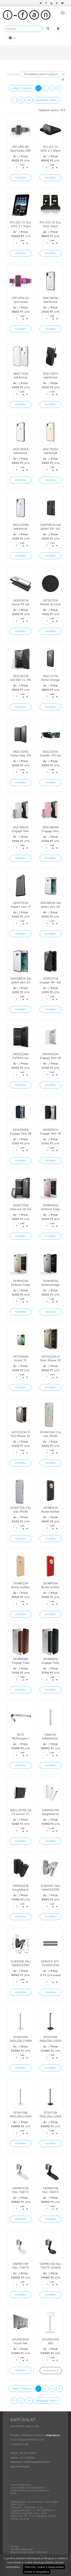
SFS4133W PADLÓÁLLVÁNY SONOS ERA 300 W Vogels (21, 2039)
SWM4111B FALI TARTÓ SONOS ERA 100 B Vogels (50, 2265)
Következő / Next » (47, 100)
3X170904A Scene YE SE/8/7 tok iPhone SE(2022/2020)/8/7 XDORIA (21, 1358)
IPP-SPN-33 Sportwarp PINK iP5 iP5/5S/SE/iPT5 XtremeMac (20, 300)
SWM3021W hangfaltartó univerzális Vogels (50, 1812)
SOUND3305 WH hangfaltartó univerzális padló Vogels (50, 2341)
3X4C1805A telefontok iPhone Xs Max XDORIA (50, 300)
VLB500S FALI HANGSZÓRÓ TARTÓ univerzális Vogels (50, 1887)
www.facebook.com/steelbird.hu (29, 2490)
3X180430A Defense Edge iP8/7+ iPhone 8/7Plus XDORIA (50, 1207)
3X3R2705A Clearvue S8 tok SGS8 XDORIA (20, 1207)
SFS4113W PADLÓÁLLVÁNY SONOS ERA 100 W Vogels (21, 2114)
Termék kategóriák (21, 2549)
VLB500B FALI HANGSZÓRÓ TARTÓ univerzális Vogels (21, 1963)
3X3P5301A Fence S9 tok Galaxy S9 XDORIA (21, 602)
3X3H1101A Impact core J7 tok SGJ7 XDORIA (21, 904)
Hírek (13, 2493)
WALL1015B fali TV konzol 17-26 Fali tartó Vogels (20, 1812)
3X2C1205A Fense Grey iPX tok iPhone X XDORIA (20, 753)
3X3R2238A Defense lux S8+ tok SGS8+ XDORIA (20, 1056)
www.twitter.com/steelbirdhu (27, 2487)
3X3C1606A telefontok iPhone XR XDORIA (20, 451)
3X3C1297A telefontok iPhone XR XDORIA (50, 375)
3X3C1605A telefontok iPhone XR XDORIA (50, 451)
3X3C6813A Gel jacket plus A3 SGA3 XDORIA (50, 904)
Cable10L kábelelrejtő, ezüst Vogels (50, 1736)
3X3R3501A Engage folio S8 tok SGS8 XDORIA (50, 1131)
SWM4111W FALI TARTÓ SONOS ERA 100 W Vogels (20, 2265)
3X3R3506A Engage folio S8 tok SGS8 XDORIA (20, 1131)
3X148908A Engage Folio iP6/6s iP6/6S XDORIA (20, 1661)
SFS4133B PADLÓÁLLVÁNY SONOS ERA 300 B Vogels (51, 2039)
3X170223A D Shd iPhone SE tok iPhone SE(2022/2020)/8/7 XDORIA (21, 1434)
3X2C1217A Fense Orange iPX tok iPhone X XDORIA (50, 678)
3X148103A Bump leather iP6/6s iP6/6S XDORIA (50, 1585)
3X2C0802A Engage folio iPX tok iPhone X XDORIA (20, 829)
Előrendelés (50, 2370)
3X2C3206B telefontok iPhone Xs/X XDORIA (20, 526)
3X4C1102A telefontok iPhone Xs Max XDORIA (20, 375)
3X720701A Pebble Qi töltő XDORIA (50, 602)
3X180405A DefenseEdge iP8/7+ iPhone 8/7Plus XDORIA (50, 1282)
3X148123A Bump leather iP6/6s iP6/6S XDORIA (20, 1585)
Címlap (14, 2546)
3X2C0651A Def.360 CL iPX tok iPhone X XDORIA (20, 678)
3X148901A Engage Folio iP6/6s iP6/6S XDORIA (50, 1661)
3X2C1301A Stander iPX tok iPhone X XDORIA (50, 753)
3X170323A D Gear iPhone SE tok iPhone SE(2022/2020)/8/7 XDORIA (51, 1358)
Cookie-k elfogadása (36, 2571)
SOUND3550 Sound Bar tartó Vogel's (20, 2341)
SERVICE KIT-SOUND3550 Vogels (50, 1963)
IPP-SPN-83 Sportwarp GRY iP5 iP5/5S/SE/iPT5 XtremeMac (20, 148)
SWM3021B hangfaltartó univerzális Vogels (20, 1887)
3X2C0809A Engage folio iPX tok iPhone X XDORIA (50, 829)
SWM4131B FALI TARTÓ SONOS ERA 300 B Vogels (50, 2190)
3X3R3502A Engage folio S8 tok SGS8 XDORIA (50, 1056)
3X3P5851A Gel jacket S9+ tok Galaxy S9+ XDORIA (50, 526)
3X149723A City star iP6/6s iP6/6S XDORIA (50, 1434)
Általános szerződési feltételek (28, 2552)
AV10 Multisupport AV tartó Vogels (20, 1736)
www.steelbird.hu (20, 2484)
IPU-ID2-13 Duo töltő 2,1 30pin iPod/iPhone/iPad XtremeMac (21, 224)
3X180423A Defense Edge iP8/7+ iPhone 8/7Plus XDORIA (20, 1282)
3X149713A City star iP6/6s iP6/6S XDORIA (20, 1509)
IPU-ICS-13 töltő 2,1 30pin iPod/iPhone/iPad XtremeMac (51, 148)
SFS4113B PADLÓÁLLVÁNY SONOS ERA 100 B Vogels (51, 2114)
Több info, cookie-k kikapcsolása (44, 2566)
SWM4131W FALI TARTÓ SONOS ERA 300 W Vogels (20, 2190)
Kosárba (20, 177)
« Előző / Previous (21, 88)
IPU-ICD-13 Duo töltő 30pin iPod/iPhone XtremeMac (50, 224)
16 (29, 100)
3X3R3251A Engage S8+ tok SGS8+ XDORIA (50, 980)
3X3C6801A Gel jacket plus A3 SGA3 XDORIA (20, 980)
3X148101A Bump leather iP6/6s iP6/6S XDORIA (50, 1509)
